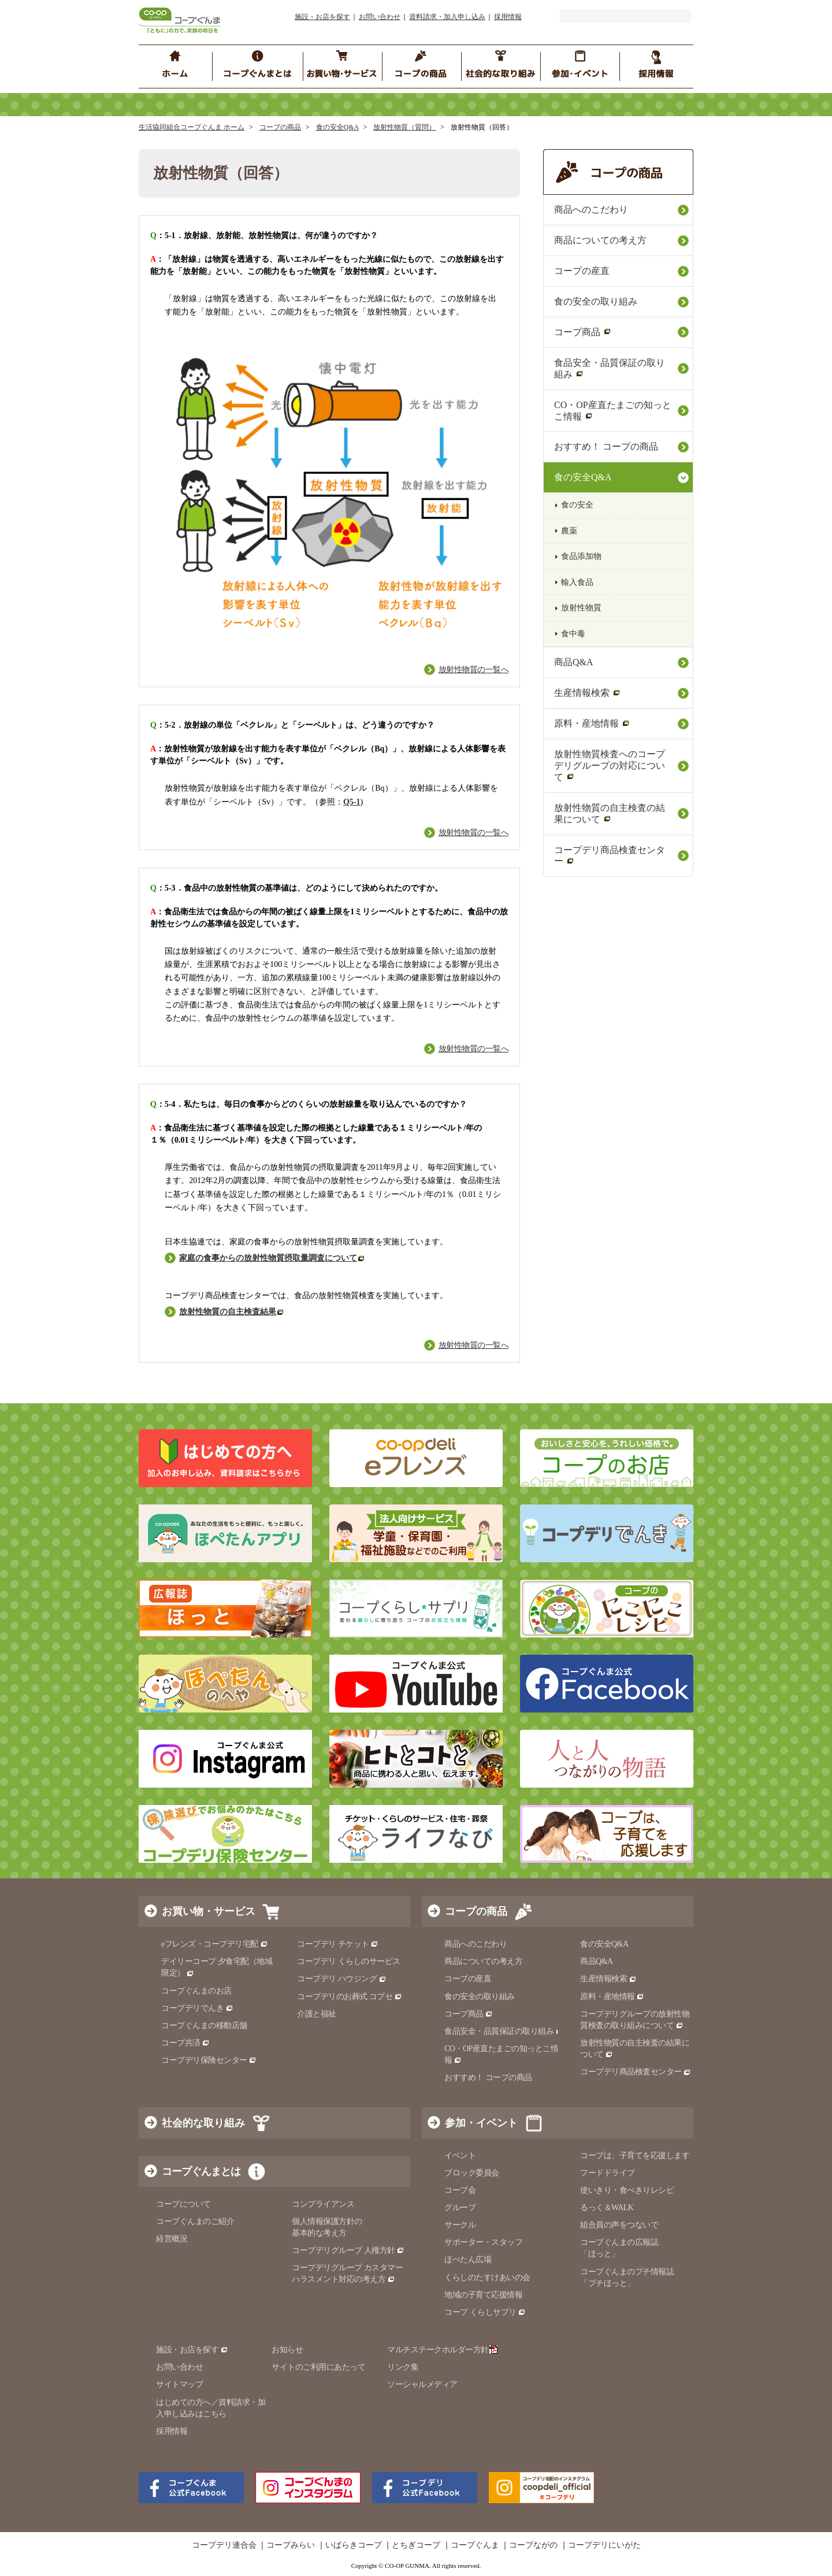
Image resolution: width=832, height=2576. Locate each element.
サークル (460, 2225)
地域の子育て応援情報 (483, 2294)
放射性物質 (581, 607)
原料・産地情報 (592, 723)
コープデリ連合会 (224, 2545)
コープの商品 (280, 127)
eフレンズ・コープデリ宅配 (214, 1944)
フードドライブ (607, 2173)
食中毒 (573, 633)
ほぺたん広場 (467, 2259)
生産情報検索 (587, 693)
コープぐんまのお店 (196, 1990)
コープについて (183, 2204)
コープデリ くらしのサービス (348, 1961)
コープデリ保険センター (209, 2060)
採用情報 (508, 17)
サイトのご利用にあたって (318, 2367)
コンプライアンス (323, 2204)
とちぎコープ (416, 2545)
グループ (460, 2207)
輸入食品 (577, 582)
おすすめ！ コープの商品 (606, 446)
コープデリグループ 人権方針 (348, 2250)
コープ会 (460, 2190)
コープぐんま (475, 2545)
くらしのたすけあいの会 (487, 2277)
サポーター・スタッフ (483, 2242)
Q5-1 (352, 802)
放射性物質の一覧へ (474, 669)
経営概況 (171, 2238)
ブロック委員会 (471, 2173)
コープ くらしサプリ (485, 2312)
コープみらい (290, 2545)
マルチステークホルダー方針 (442, 2349)
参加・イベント (481, 2123)
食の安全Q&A (337, 127)
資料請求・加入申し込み (447, 17)
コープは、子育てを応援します (634, 2155)
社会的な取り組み (203, 2123)
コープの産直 (582, 271)
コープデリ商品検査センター (609, 855)
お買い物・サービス (208, 1911)
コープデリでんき (197, 2008)
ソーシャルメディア (422, 2384)
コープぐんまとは (201, 2171)
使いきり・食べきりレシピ (627, 2190)
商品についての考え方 (600, 240)
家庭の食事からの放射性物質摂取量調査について (272, 1258)
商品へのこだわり (591, 209)
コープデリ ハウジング (342, 1978)
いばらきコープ (353, 2545)
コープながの (533, 2545)
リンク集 (402, 2367)
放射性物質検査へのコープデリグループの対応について (609, 765)
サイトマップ (179, 2384)
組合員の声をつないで (619, 2225)
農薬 (569, 531)
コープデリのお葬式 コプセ (349, 1996)
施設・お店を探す (322, 17)
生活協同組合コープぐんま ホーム (191, 127)
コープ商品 (582, 332)
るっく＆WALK (606, 2207)
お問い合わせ (379, 17)
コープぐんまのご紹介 (195, 2221)
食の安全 (577, 505)
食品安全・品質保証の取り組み (609, 368)
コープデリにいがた (604, 2545)
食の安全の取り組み (595, 301)
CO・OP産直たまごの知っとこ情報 (612, 410)
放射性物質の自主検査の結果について (609, 813)
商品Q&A (573, 662)
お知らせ (287, 2349)
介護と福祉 (316, 2014)
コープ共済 (185, 2042)
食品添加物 (581, 556)
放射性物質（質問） (404, 127)
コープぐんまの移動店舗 (204, 2025)
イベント (460, 2155)
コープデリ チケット (337, 1944)
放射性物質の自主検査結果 (231, 1311)
